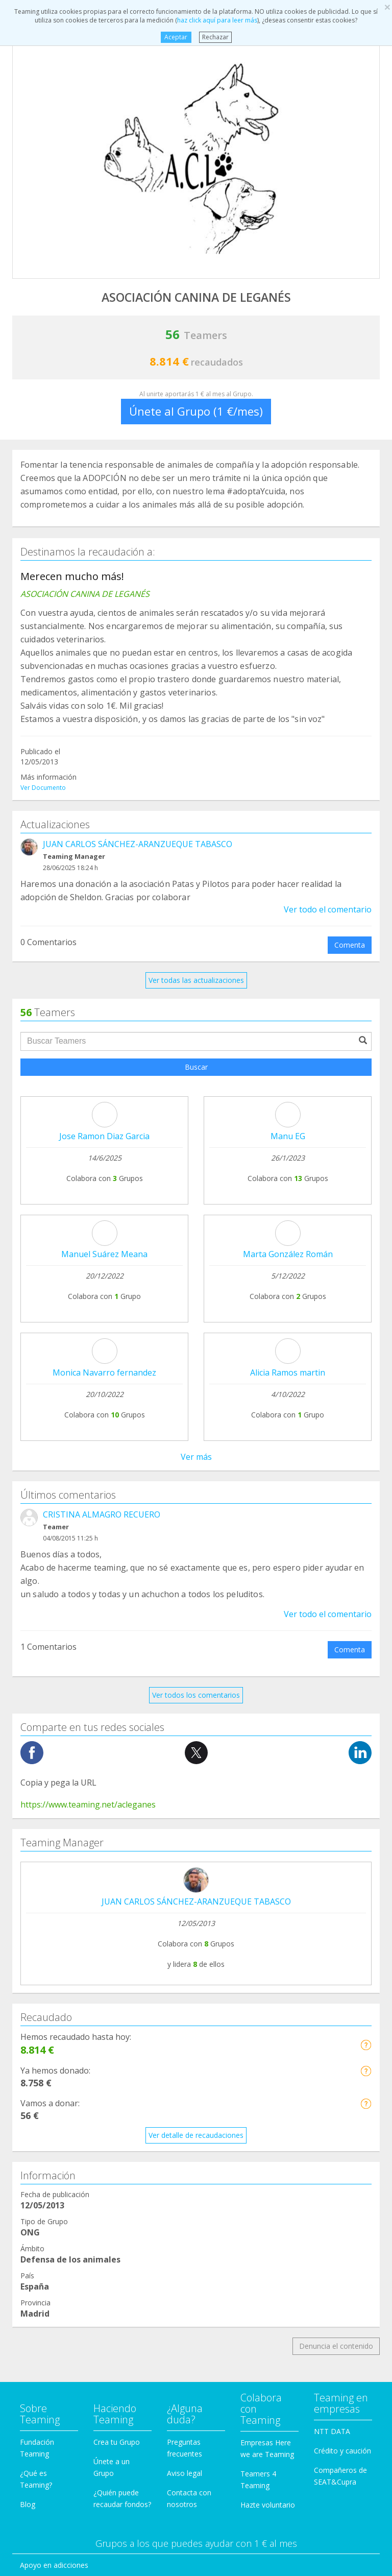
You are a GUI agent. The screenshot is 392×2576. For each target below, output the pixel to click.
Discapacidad (42, 2171)
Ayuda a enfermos (50, 2113)
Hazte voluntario (267, 2033)
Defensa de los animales (61, 2152)
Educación (37, 2191)
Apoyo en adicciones (54, 2094)
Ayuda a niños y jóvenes (60, 2229)
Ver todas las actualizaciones (196, 980)
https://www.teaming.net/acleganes (88, 1333)
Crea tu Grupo (116, 1971)
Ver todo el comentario (328, 909)
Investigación (41, 2268)
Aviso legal (184, 2002)
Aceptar (175, 37)
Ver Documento (43, 787)
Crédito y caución (342, 1979)
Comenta (349, 945)
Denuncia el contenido (336, 1875)
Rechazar (215, 37)
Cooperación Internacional (63, 2132)
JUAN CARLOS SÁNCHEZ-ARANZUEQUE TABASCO (137, 844)
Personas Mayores (51, 2287)
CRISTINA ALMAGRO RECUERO (101, 1043)
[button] (366, 1573)
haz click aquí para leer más (217, 20)
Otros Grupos (42, 2307)
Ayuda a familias (47, 2209)
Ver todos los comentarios (196, 1224)
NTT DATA (332, 1960)
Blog (27, 2033)
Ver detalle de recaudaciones (196, 1664)
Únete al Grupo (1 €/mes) (196, 411)
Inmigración (39, 2248)
